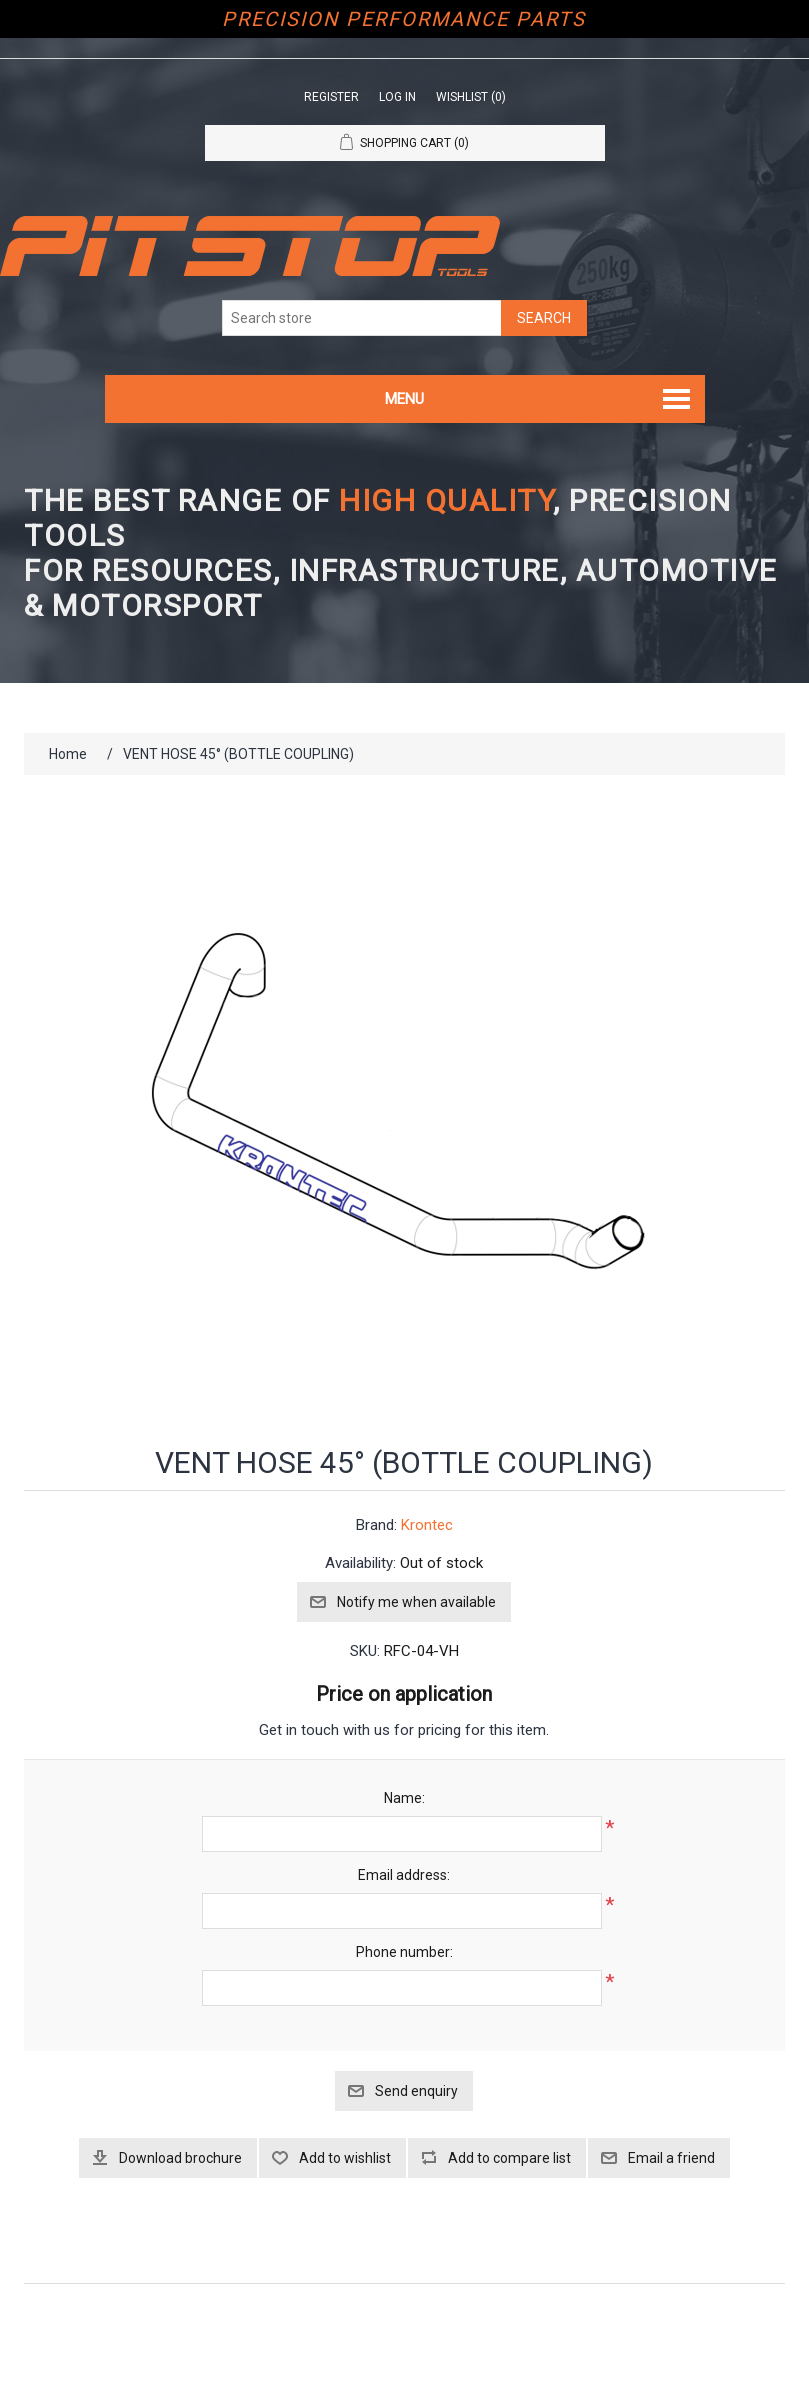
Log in (397, 97)
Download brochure (180, 2158)
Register (331, 97)
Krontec (427, 1525)
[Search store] (362, 318)
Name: (404, 1798)
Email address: (404, 1875)
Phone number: (404, 1952)
